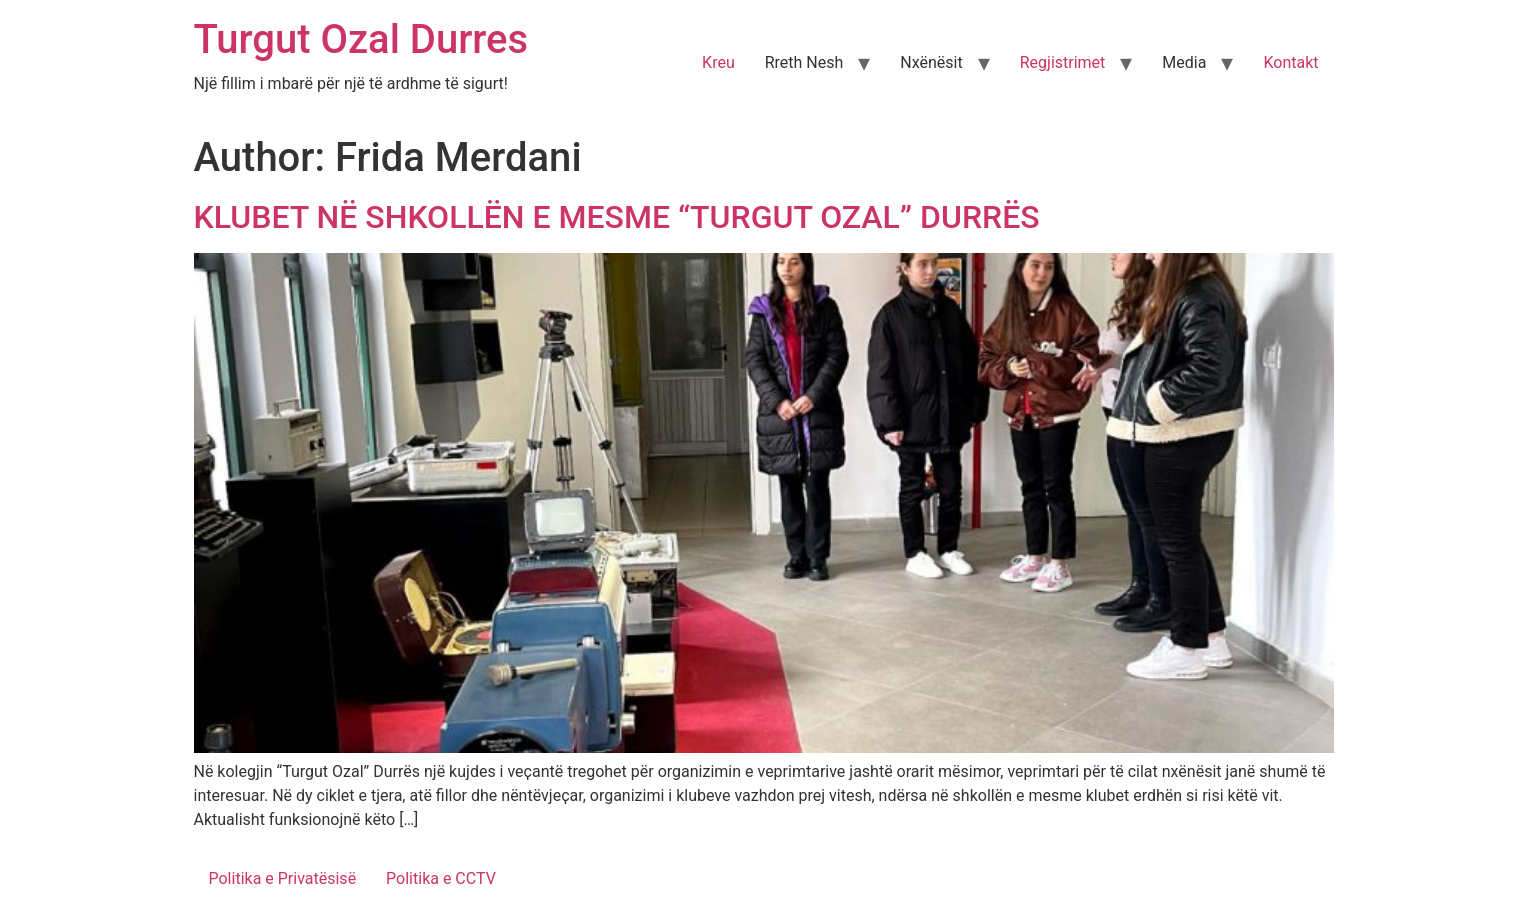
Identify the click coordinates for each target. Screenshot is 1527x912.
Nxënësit (931, 62)
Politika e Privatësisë (283, 878)
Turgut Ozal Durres (361, 39)
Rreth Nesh (804, 62)
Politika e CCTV (441, 878)
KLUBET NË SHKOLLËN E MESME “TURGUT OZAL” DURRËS (617, 217)
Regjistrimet (1063, 62)
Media (1184, 62)
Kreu (718, 62)
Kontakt (1290, 62)
